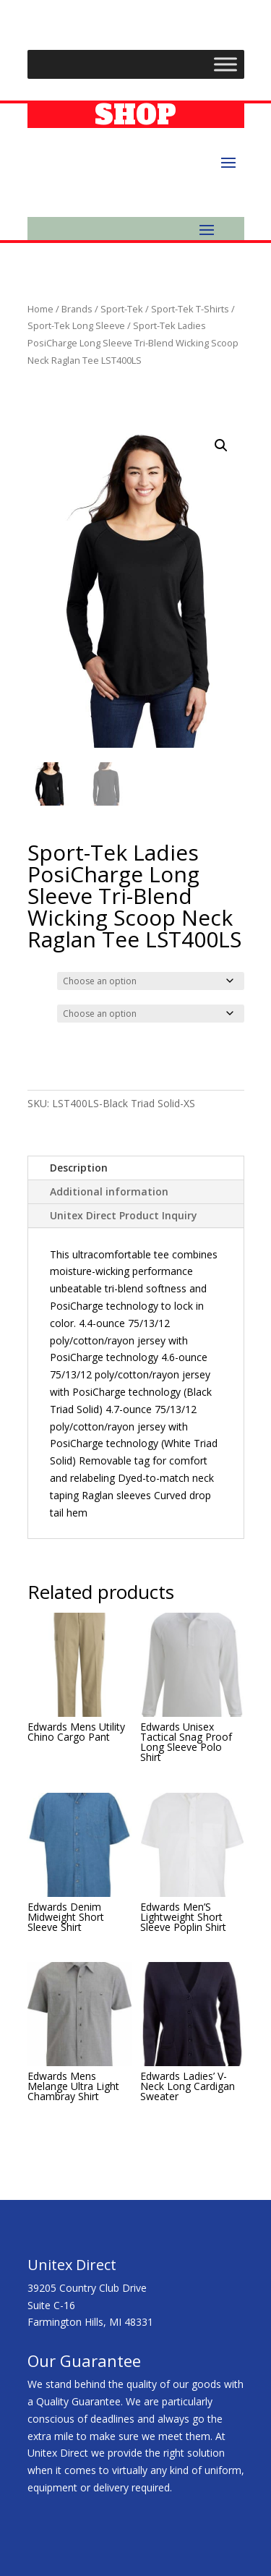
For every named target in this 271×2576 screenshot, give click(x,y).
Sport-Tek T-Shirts (190, 308)
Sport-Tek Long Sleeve (76, 325)
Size (40, 1012)
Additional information (109, 1191)
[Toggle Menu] (225, 64)
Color (42, 979)
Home (40, 308)
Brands (77, 308)
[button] (221, 445)
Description (79, 1167)
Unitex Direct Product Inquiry (123, 1215)
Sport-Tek (121, 308)
